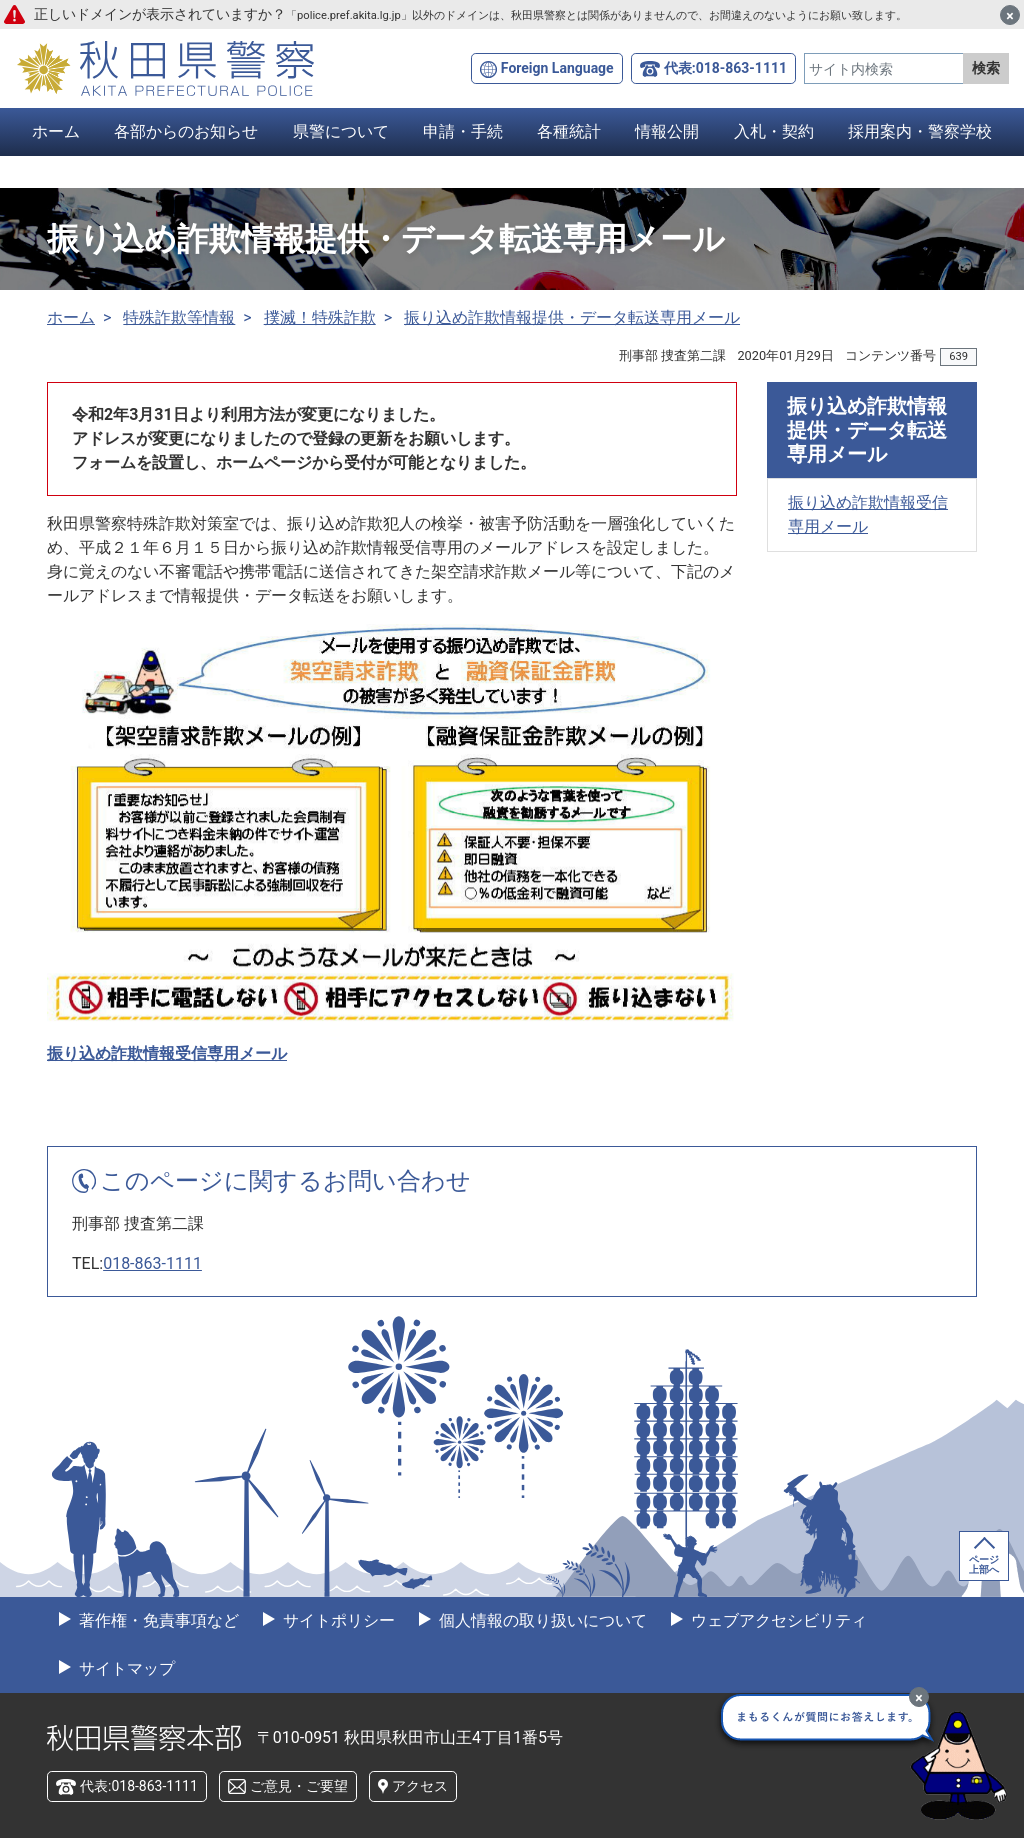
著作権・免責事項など (157, 1620)
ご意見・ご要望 (299, 1786)
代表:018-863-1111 (725, 68)
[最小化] (919, 1697)
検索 (986, 68)
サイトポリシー (337, 1620)
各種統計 (569, 131)
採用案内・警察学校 (920, 131)
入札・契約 (774, 131)
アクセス (420, 1786)
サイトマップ (125, 1668)
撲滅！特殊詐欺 (320, 317)
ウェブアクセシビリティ (777, 1620)
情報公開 (667, 131)
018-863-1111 (152, 1263)
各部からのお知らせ (186, 131)
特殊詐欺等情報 (179, 317)
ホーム (56, 131)
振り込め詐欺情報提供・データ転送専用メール (572, 317)
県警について (341, 131)
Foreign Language (557, 68)
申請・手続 (463, 131)
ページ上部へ (984, 1564)
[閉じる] (1010, 15)
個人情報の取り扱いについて (541, 1620)
